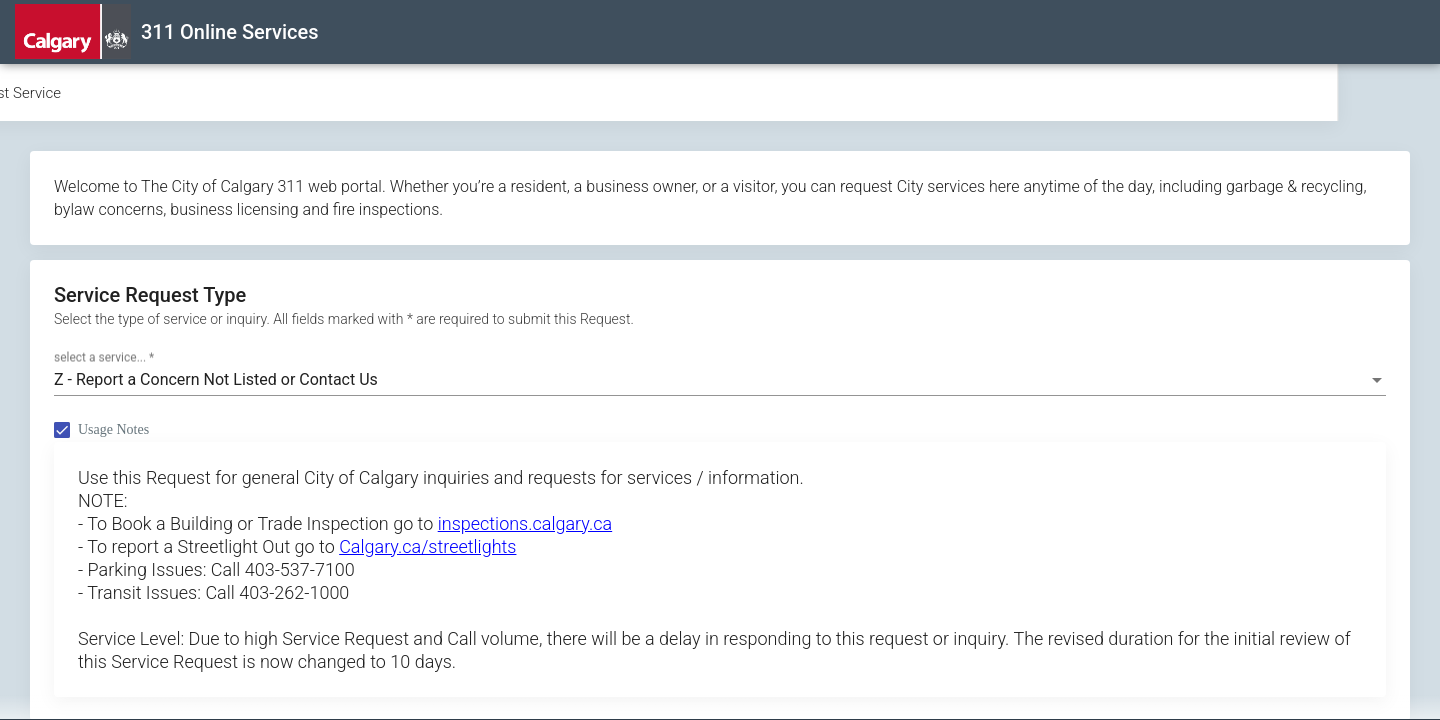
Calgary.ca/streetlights (427, 546)
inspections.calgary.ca (525, 523)
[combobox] (720, 380)
